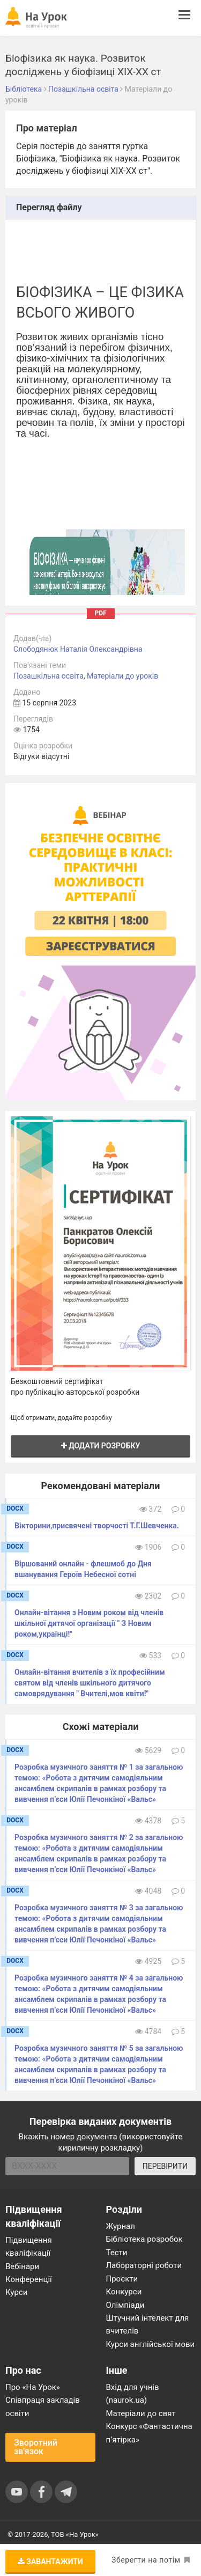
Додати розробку (100, 1445)
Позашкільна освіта (48, 676)
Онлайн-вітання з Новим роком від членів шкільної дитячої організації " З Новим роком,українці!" (88, 1623)
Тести (117, 2252)
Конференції (28, 2279)
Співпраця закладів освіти (42, 2406)
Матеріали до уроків (122, 676)
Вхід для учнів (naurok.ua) (132, 2393)
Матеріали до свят (141, 2413)
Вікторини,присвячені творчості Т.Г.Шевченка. (96, 1525)
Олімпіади (125, 2305)
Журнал (120, 2226)
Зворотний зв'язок (35, 2447)
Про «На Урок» (32, 2387)
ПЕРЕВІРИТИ (165, 2166)
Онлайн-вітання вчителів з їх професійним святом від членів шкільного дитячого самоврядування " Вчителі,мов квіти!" (89, 1683)
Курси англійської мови (150, 2344)
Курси (16, 2292)
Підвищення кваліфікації (28, 2246)
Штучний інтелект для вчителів (147, 2324)
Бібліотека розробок (144, 2239)
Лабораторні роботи (144, 2265)
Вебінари (22, 2266)
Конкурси (124, 2292)
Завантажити (50, 2561)
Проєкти (122, 2279)
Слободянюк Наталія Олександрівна (78, 649)
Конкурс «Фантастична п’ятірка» (149, 2433)
